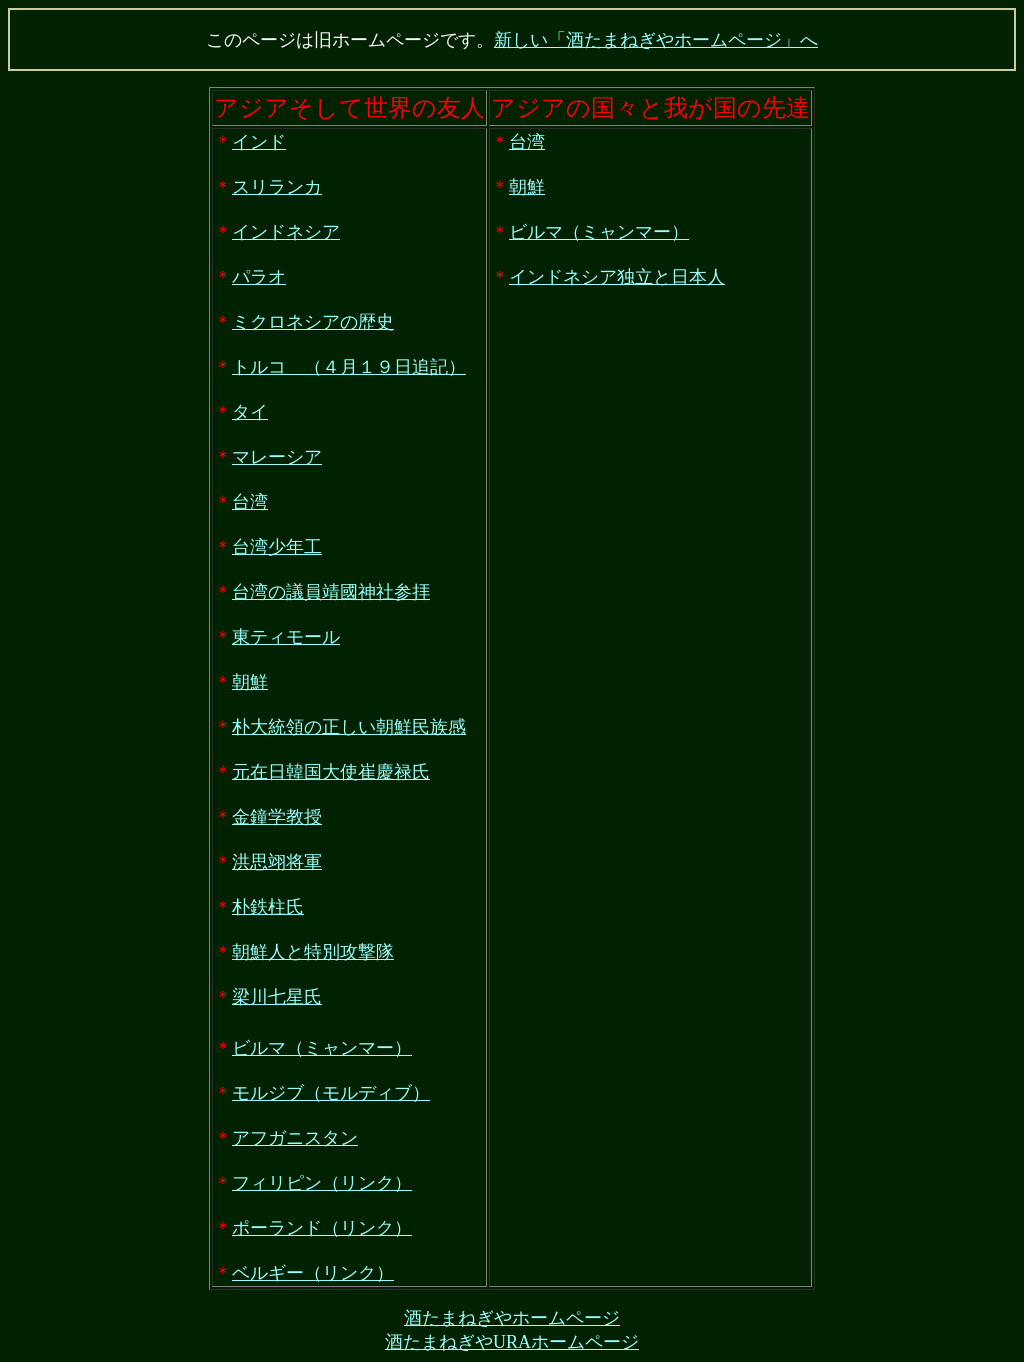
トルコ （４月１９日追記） (349, 367)
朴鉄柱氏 (268, 907)
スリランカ (277, 187)
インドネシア (286, 232)
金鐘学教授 (277, 817)
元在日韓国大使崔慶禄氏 (331, 772)
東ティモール (286, 637)
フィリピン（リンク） (322, 1183)
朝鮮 (250, 682)
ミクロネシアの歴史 (313, 322)
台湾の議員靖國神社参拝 (331, 592)
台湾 (250, 502)
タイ (250, 412)
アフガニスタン (295, 1138)
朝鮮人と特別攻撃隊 (313, 952)
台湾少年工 (277, 547)
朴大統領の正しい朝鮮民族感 (349, 727)
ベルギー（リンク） (313, 1273)
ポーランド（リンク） (322, 1228)
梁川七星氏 (277, 997)
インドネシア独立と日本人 (617, 277)
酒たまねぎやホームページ (512, 1318)
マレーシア (277, 457)
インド (259, 142)
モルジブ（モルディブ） (331, 1093)
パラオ (259, 277)
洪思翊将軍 (277, 862)
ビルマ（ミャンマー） (322, 1048)
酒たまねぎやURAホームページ (512, 1342)
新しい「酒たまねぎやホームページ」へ (656, 40)
